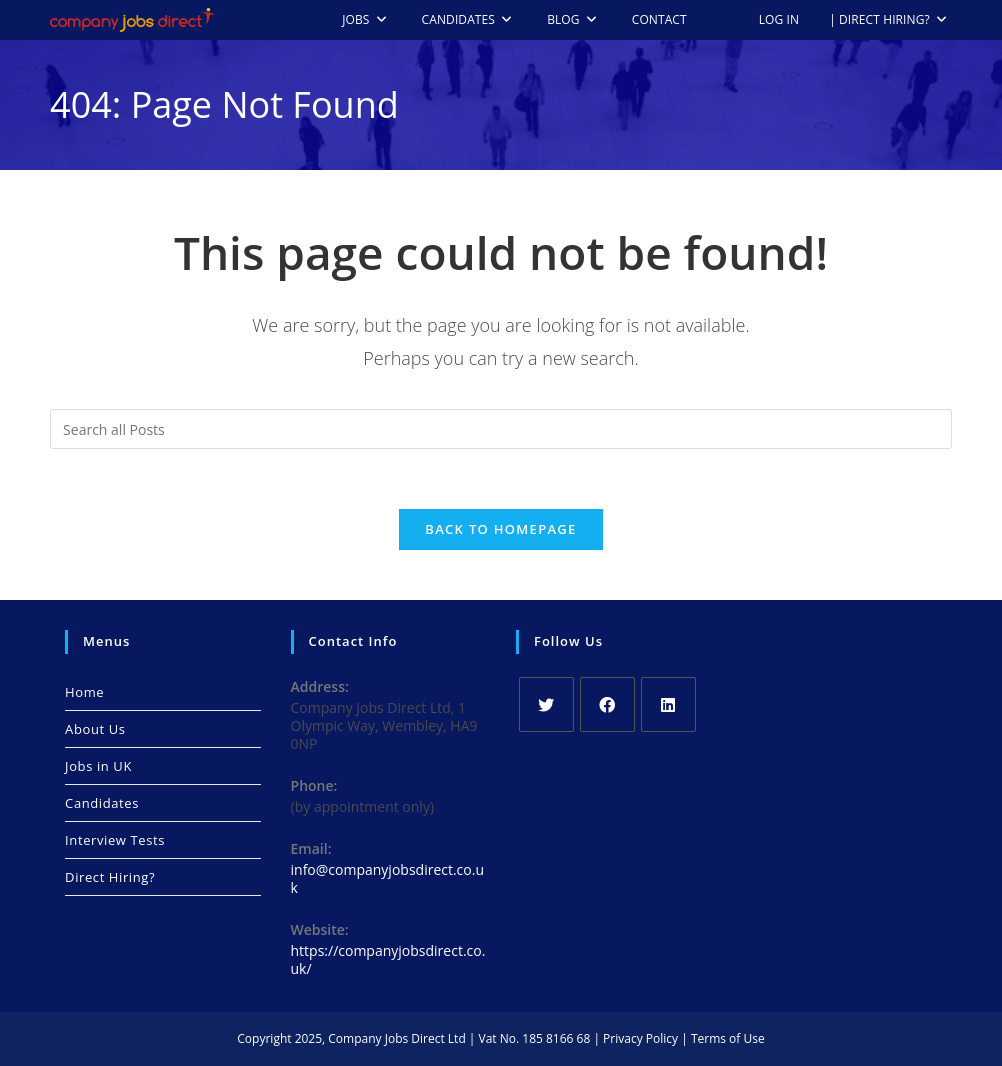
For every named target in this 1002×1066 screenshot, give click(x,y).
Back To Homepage (500, 529)
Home (84, 692)
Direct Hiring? (110, 877)
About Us (95, 729)
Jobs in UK (98, 766)
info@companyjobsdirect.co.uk (387, 878)
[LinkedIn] (668, 704)
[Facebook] (607, 704)
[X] (546, 704)
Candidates (102, 803)
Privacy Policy (640, 1038)
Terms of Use (728, 1038)
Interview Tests (115, 840)
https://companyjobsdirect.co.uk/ (388, 959)
